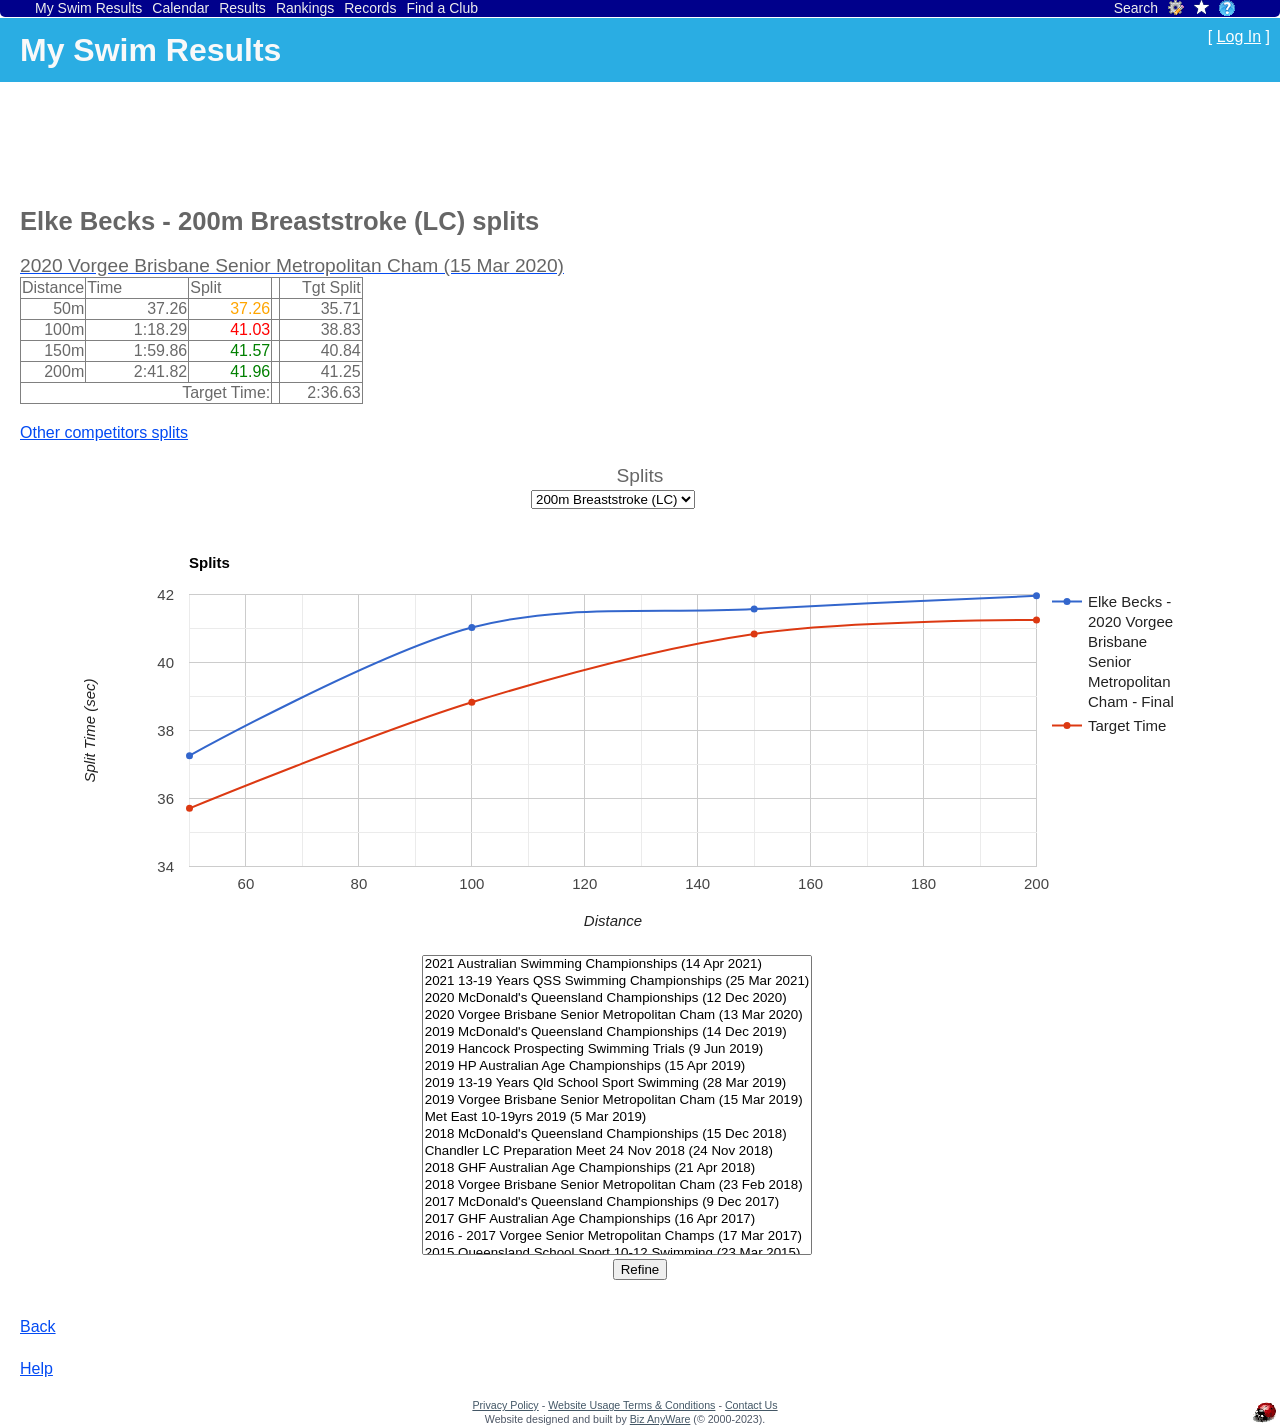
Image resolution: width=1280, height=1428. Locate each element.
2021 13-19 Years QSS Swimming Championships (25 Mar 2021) (617, 981)
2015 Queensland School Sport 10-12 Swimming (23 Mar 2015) (617, 1253)
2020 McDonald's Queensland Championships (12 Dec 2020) (617, 998)
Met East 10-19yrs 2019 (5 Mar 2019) (617, 1117)
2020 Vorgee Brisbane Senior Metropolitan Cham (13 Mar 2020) (617, 1015)
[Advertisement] (384, 141)
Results (242, 8)
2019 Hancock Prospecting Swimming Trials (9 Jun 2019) (617, 1049)
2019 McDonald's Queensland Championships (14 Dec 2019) (617, 1032)
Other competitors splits (104, 432)
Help (36, 1368)
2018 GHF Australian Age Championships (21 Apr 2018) (617, 1168)
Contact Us (751, 1405)
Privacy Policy (505, 1405)
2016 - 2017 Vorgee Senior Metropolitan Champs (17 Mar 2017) (617, 1236)
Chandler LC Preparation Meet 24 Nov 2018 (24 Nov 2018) (617, 1151)
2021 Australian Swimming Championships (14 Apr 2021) (617, 964)
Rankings (305, 8)
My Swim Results (88, 8)
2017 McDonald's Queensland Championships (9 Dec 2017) (617, 1202)
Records (370, 8)
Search (1136, 8)
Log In (1239, 36)
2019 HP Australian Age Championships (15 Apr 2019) (617, 1066)
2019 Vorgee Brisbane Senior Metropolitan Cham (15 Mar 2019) (617, 1100)
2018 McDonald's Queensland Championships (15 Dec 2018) (617, 1134)
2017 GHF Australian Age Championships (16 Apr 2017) (617, 1219)
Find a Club (442, 8)
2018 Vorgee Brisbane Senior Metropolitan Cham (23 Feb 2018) (617, 1185)
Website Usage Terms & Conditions (631, 1405)
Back (38, 1326)
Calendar (180, 8)
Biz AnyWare (660, 1419)
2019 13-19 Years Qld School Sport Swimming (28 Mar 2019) (617, 1083)
